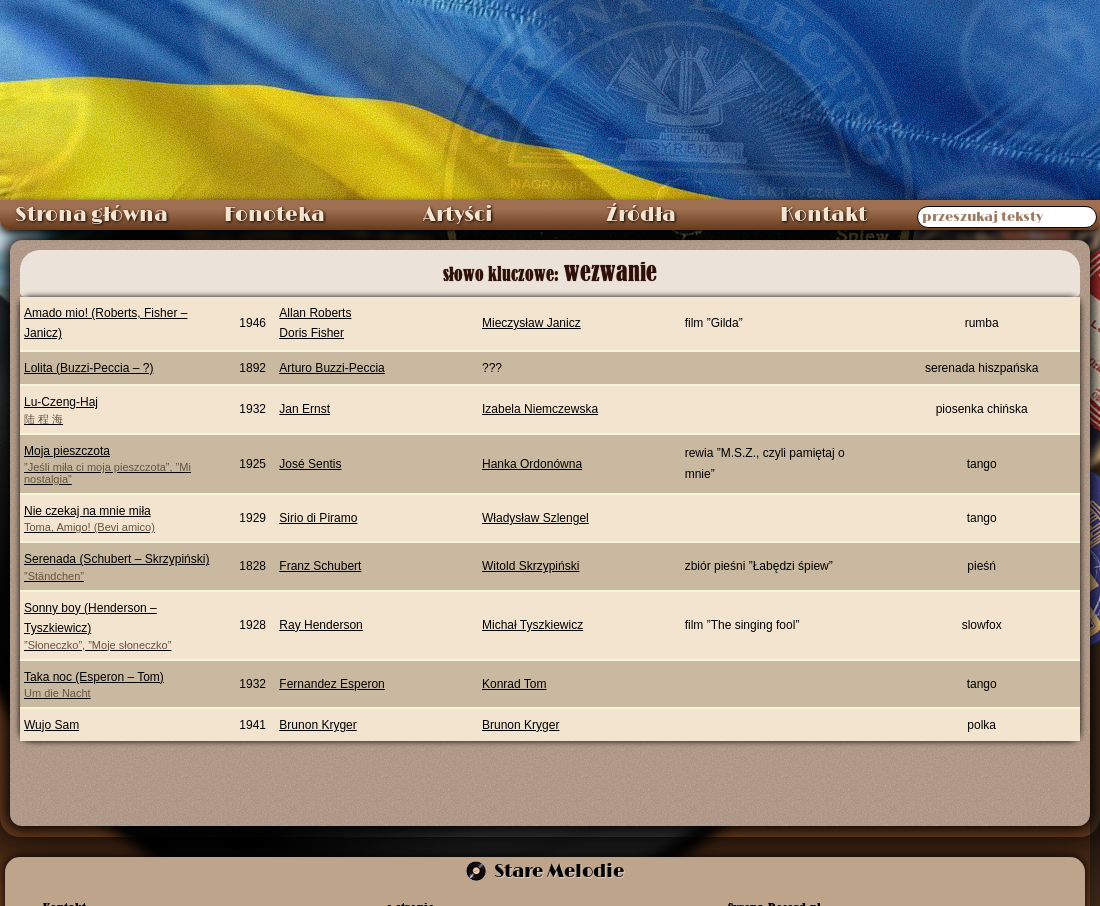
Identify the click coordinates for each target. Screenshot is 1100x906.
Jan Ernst (304, 409)
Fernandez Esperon (331, 684)
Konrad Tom (514, 684)
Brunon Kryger (317, 725)
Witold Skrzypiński (530, 566)
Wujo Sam (51, 725)
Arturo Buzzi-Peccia (331, 368)
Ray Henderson (320, 625)
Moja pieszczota (118, 464)
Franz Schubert (320, 566)
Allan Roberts (315, 313)
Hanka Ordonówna (532, 464)
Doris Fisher (311, 333)
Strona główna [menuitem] (91, 215)
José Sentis (310, 464)
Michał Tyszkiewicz (532, 625)
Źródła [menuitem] (641, 215)
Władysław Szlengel (535, 518)
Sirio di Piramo (318, 518)
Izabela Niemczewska (540, 409)
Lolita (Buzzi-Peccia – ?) (88, 368)
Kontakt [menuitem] (823, 215)
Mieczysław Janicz (531, 323)
